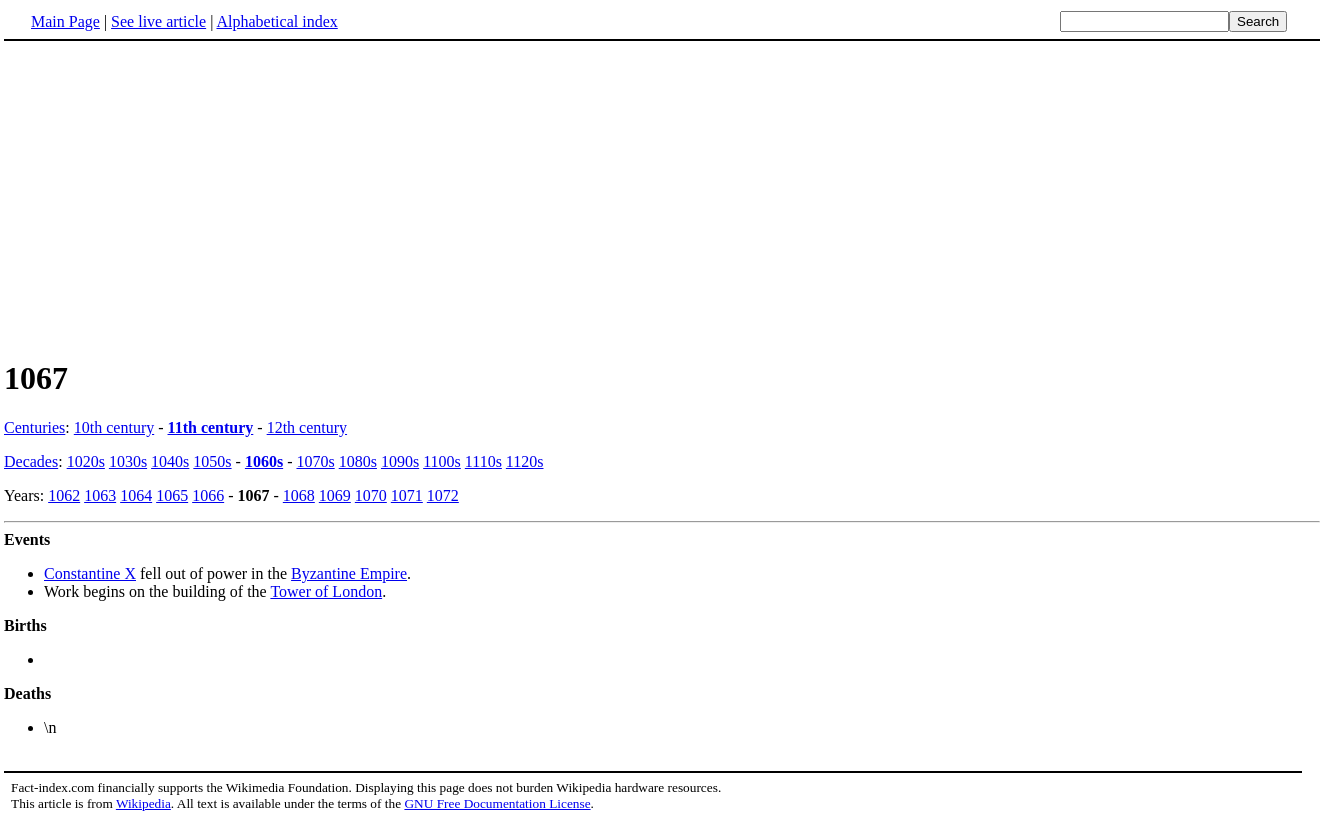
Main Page (65, 21)
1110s (483, 461)
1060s (264, 461)
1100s (442, 461)
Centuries (34, 427)
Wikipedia (143, 803)
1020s (86, 461)
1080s (358, 461)
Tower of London (326, 591)
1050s (212, 461)
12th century (307, 427)
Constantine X (90, 573)
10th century (114, 427)
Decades (31, 461)
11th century (211, 427)
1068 (299, 495)
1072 (443, 495)
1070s (315, 461)
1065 (172, 495)
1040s (170, 461)
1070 (371, 495)
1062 (64, 495)
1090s (400, 461)
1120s (525, 461)
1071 (407, 495)
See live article (158, 21)
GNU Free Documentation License (497, 803)
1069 (335, 495)
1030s (128, 461)
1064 (136, 495)
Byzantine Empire (349, 573)
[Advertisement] (662, 199)
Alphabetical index (276, 21)
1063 (100, 495)
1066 (208, 495)
